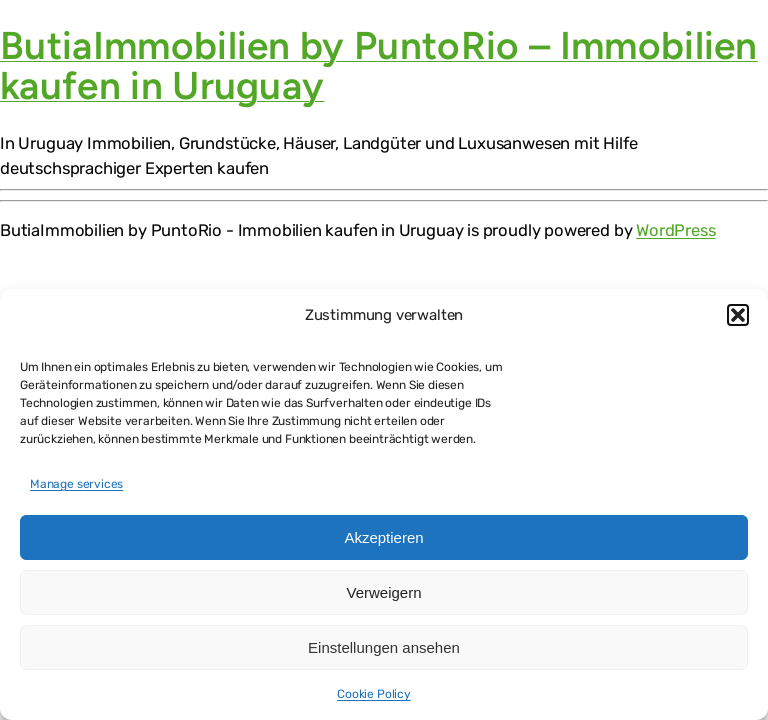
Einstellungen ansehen (384, 647)
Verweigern (383, 592)
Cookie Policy (374, 694)
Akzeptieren (383, 537)
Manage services (76, 484)
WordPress (675, 230)
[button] (738, 315)
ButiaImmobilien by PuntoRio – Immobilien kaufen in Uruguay (379, 65)
